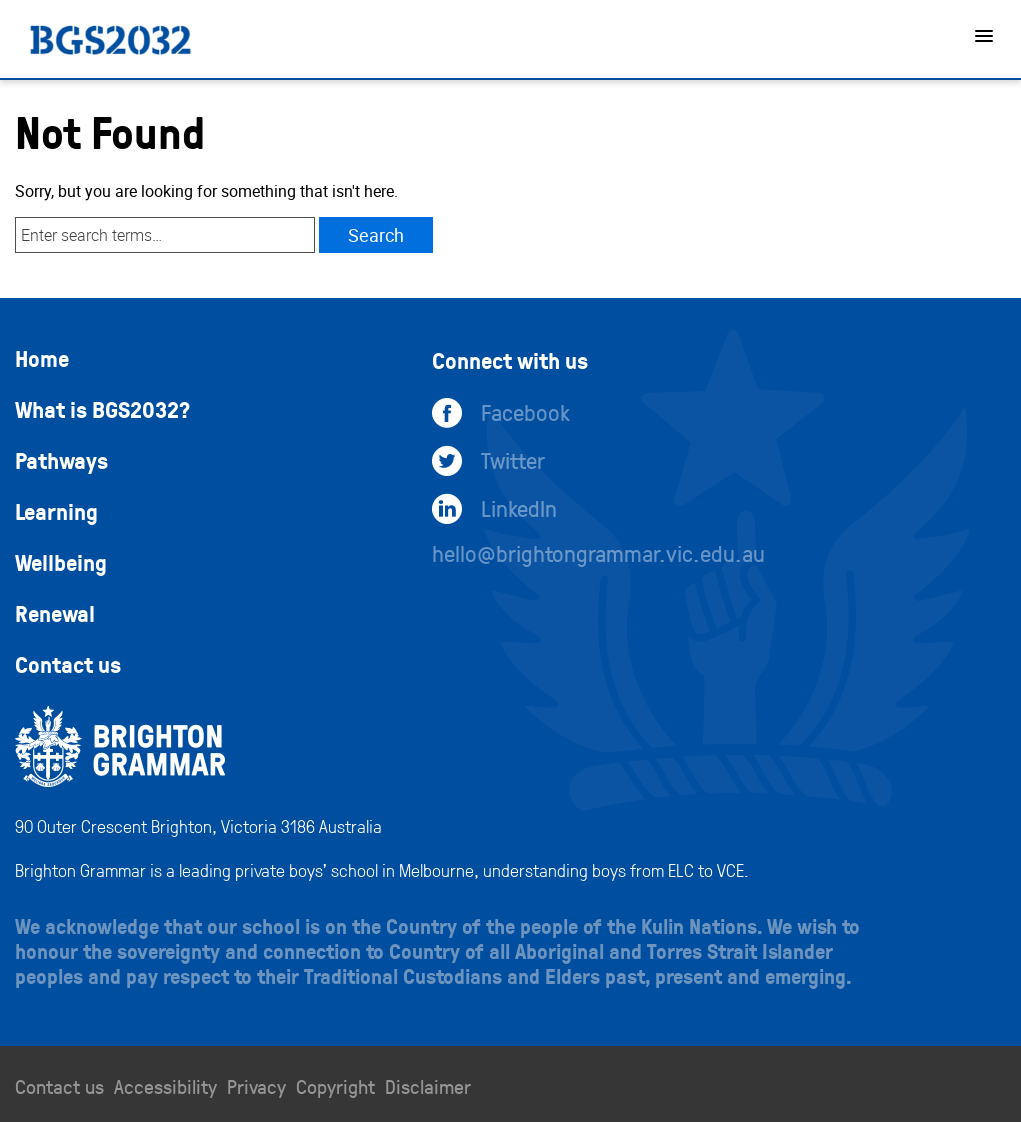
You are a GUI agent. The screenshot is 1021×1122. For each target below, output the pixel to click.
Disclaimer (428, 1086)
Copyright (335, 1086)
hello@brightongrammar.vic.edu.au (598, 553)
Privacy (256, 1086)
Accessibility (165, 1086)
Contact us (68, 664)
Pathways (61, 460)
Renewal (55, 613)
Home (42, 358)
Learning (56, 511)
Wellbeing (61, 562)
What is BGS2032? (102, 409)
